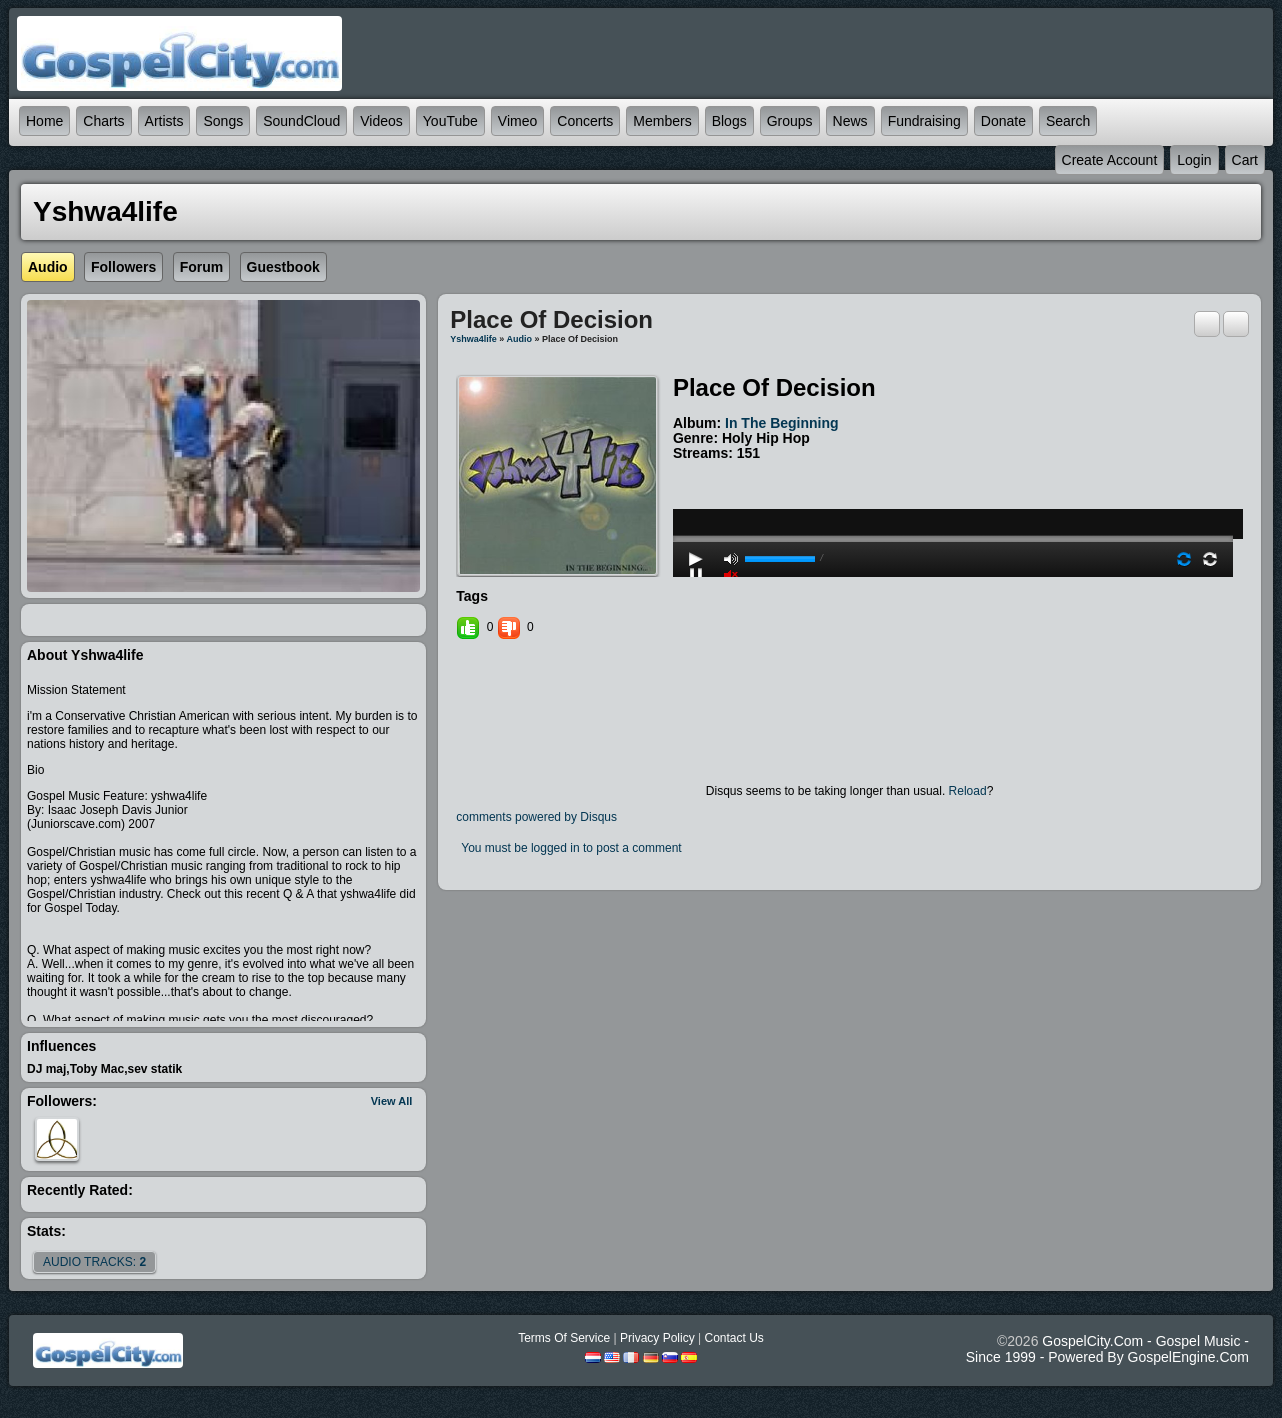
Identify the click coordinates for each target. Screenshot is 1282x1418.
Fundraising (924, 121)
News (850, 121)
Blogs (729, 121)
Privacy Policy (657, 1338)
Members (662, 121)
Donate (1003, 121)
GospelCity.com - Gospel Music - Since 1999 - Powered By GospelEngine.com (1107, 1349)
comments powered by (536, 817)
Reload (968, 791)
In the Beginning (782, 423)
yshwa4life (473, 339)
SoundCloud (301, 121)
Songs (223, 121)
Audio (520, 339)
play (953, 485)
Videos (381, 121)
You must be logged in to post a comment (571, 848)
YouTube (450, 121)
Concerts (585, 121)
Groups (790, 121)
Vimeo (517, 121)
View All (392, 1101)
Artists (164, 121)
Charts (103, 121)
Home (44, 121)
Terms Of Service (564, 1338)
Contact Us (733, 1338)
